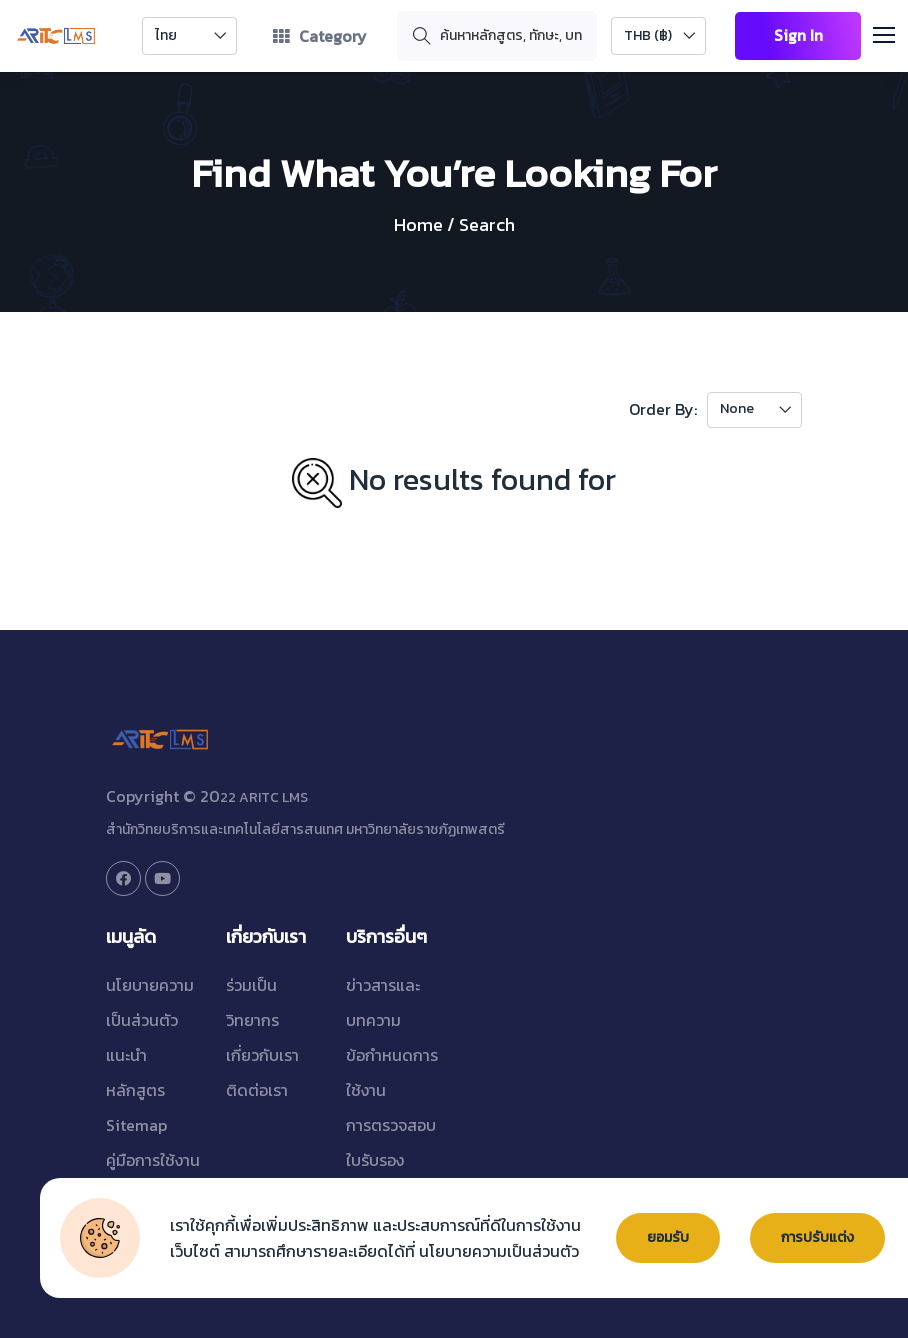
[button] (893, 32)
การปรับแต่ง (818, 1238)
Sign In (797, 36)
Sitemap (136, 1125)
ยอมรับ (668, 1238)
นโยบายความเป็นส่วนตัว (499, 1251)
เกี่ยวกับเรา (262, 1055)
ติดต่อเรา (257, 1090)
